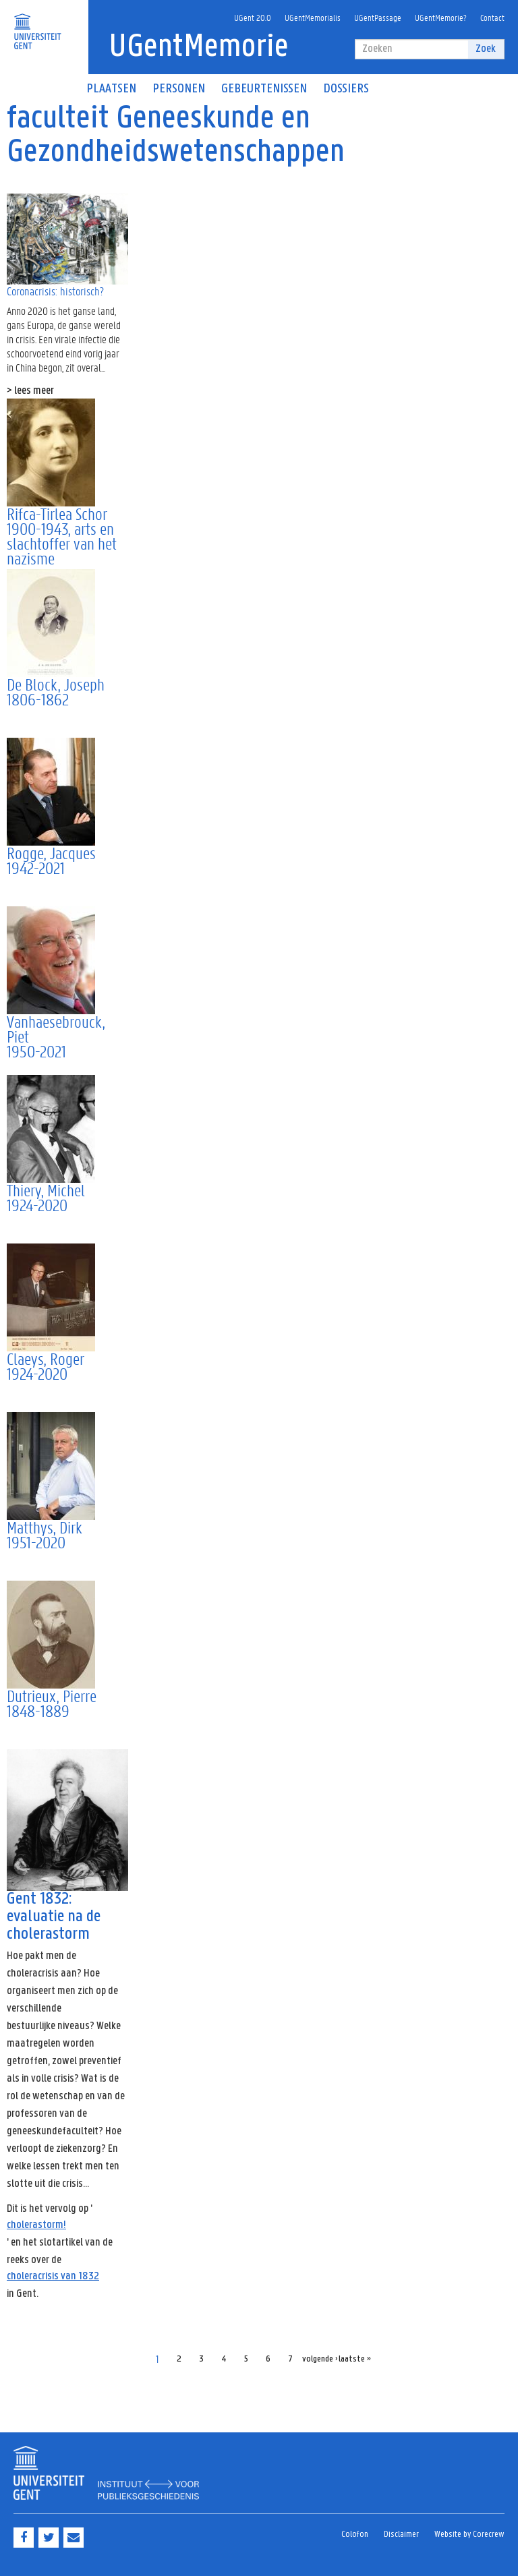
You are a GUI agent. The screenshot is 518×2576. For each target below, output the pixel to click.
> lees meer (30, 391)
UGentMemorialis (313, 17)
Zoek (486, 49)
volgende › (319, 2359)
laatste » (355, 2359)
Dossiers (346, 89)
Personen (178, 89)
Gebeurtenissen (264, 89)
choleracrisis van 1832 (53, 2276)
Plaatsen (111, 89)
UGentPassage (377, 17)
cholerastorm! (36, 2225)
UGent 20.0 (252, 17)
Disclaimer (401, 2534)
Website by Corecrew (469, 2534)
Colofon (354, 2534)
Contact (492, 17)
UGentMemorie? (441, 17)
